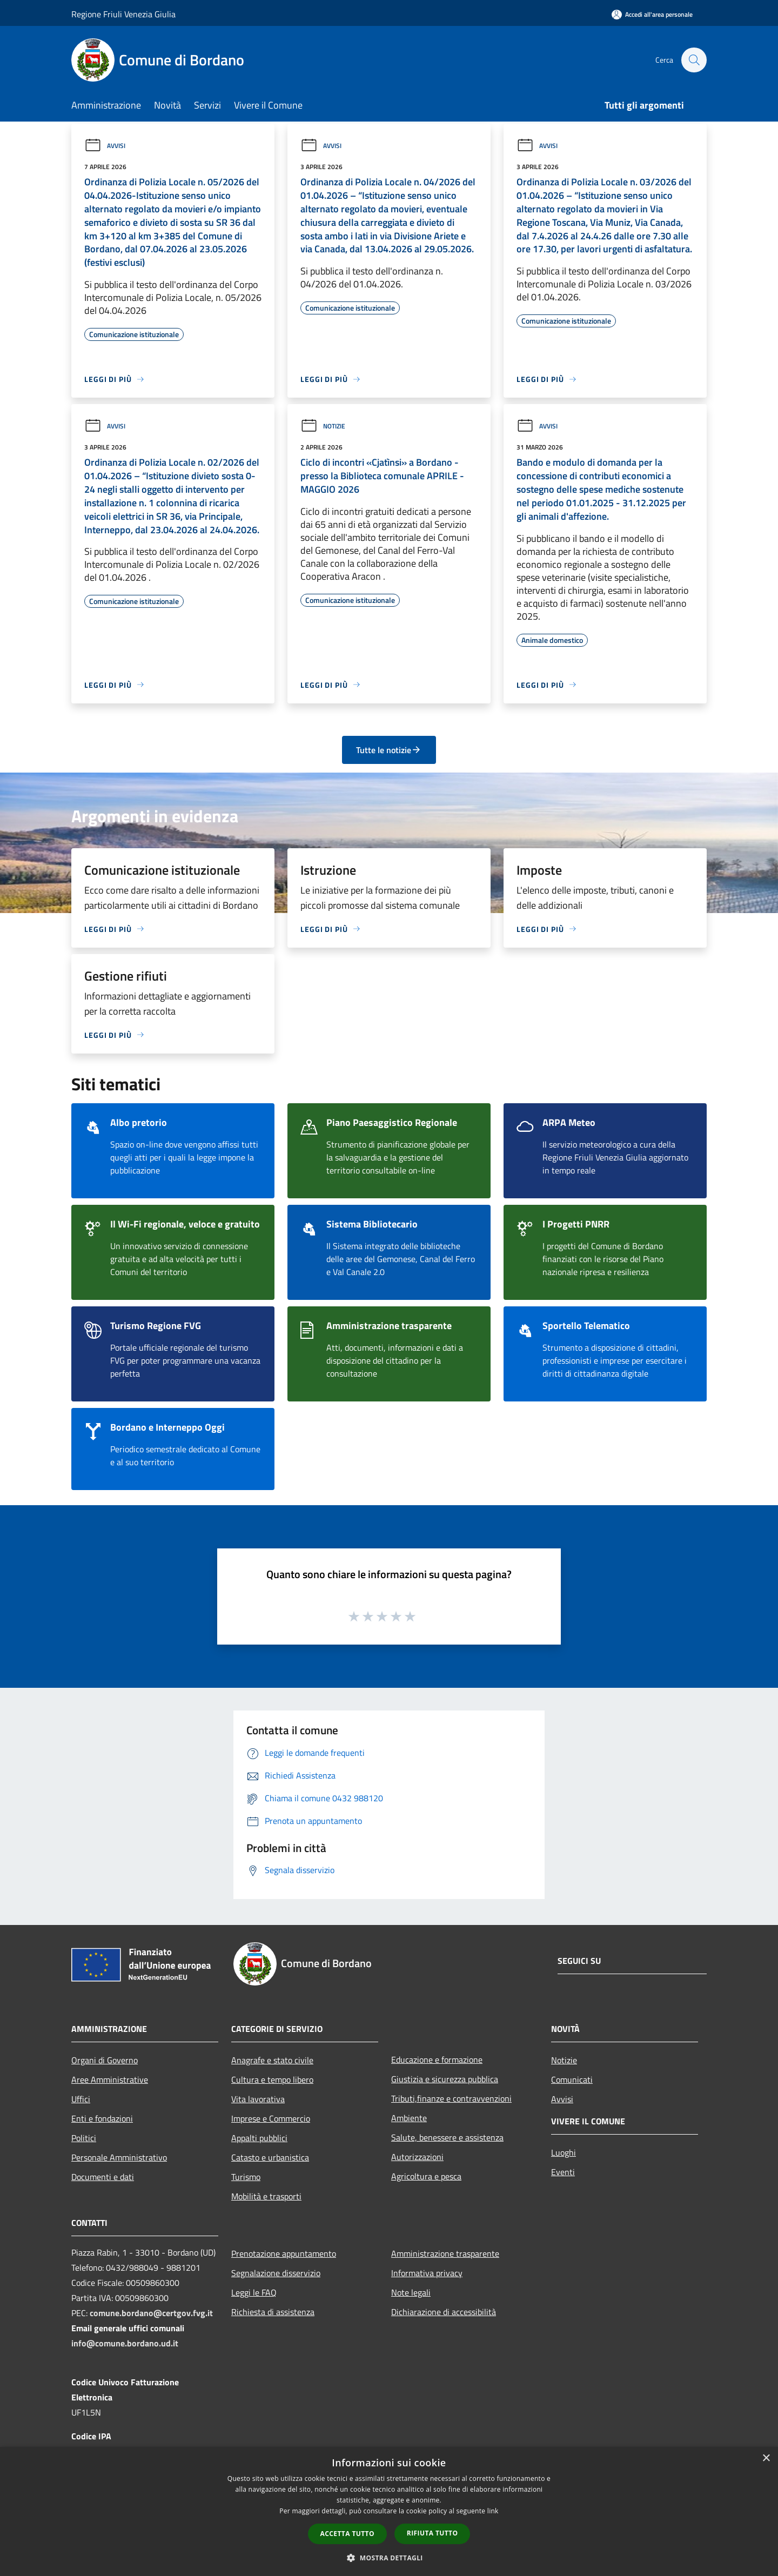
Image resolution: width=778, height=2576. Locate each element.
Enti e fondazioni (102, 2118)
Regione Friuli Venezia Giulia (123, 14)
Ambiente (409, 2117)
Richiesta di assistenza (272, 2311)
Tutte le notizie (388, 749)
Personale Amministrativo (119, 2157)
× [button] (766, 2458)
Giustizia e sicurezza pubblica (444, 2078)
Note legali (411, 2292)
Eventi (563, 2171)
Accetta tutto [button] (347, 2533)
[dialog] (389, 2511)
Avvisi (104, 145)
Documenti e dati (102, 2176)
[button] (389, 2557)
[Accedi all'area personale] (652, 14)
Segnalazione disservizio (275, 2272)
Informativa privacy (426, 2272)
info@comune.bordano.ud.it (124, 2343)
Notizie (322, 426)
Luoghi (563, 2152)
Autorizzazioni (417, 2156)
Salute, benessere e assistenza (447, 2137)
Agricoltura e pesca (426, 2176)
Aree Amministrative (109, 2079)
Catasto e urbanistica (270, 2157)
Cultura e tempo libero (272, 2079)
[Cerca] (694, 60)
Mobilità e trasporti (266, 2196)
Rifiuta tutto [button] (432, 2533)
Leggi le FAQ (254, 2292)
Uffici (80, 2098)
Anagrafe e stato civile (272, 2060)
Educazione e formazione (436, 2059)
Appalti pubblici (259, 2137)
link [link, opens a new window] (493, 2510)
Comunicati (572, 2079)
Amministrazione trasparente (445, 2253)
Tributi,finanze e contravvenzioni (451, 2098)
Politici (83, 2137)
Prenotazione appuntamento (283, 2253)
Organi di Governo (104, 2060)
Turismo (245, 2176)
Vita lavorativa (258, 2098)
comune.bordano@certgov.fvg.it (151, 2312)
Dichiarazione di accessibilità (443, 2311)
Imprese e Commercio (270, 2118)
